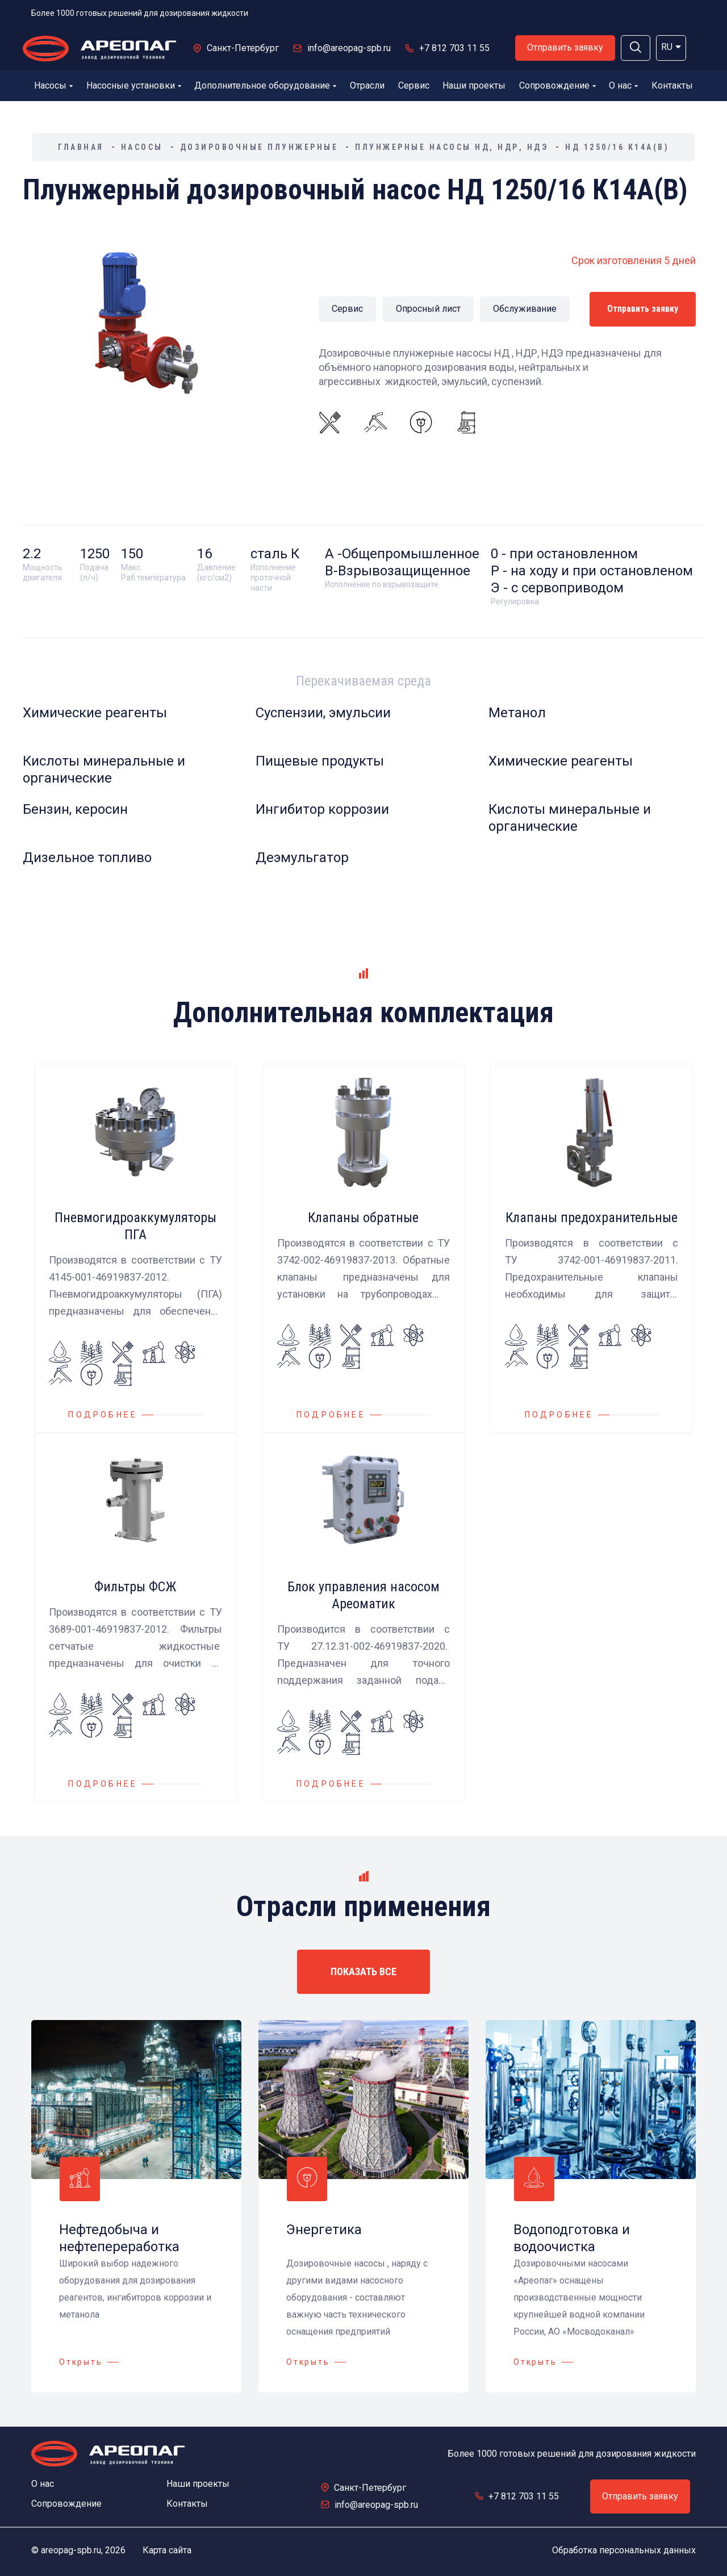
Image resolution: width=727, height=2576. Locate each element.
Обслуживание (525, 308)
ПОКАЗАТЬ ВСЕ (363, 1971)
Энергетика (324, 2230)
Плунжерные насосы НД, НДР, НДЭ (451, 147)
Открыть (81, 2361)
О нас (623, 85)
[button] (635, 48)
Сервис (413, 85)
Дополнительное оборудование (265, 85)
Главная (81, 147)
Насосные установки (133, 85)
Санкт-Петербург (243, 48)
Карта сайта (167, 2550)
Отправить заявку (565, 47)
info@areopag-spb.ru (349, 48)
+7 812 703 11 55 (454, 48)
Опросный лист (428, 308)
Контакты (672, 85)
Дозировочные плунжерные (259, 147)
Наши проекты (473, 85)
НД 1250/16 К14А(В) (617, 147)
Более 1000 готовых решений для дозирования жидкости (139, 13)
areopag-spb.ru (71, 2550)
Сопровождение (557, 85)
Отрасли (367, 85)
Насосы (53, 85)
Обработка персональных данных (624, 2550)
